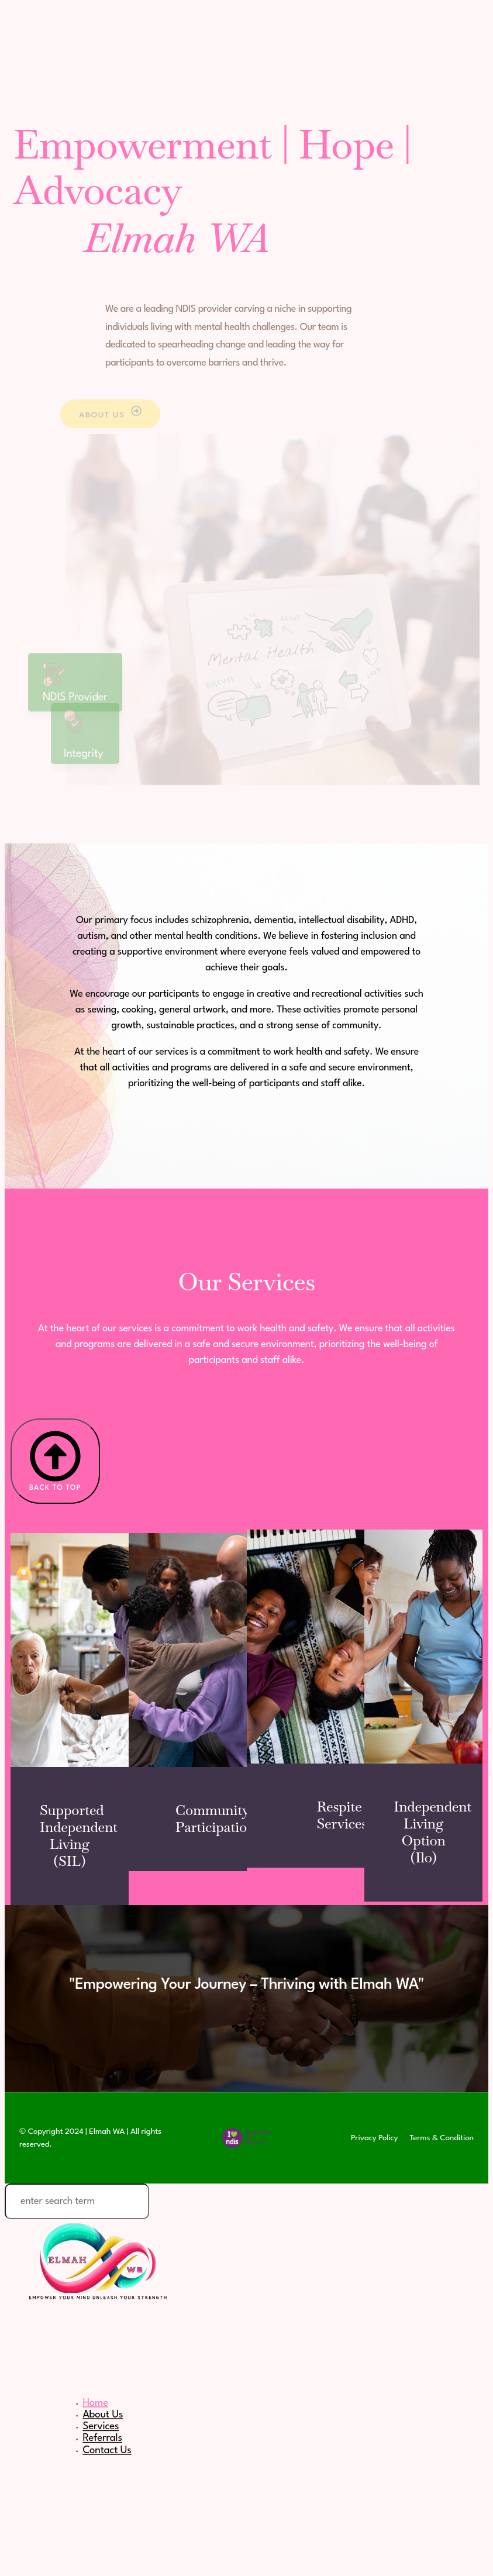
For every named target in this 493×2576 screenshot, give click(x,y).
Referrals (102, 2438)
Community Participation (215, 1818)
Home (95, 2403)
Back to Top (55, 1461)
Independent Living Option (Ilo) (432, 1831)
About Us (102, 2414)
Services (100, 2426)
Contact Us (106, 2450)
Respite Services (342, 1815)
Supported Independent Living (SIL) (79, 1835)
